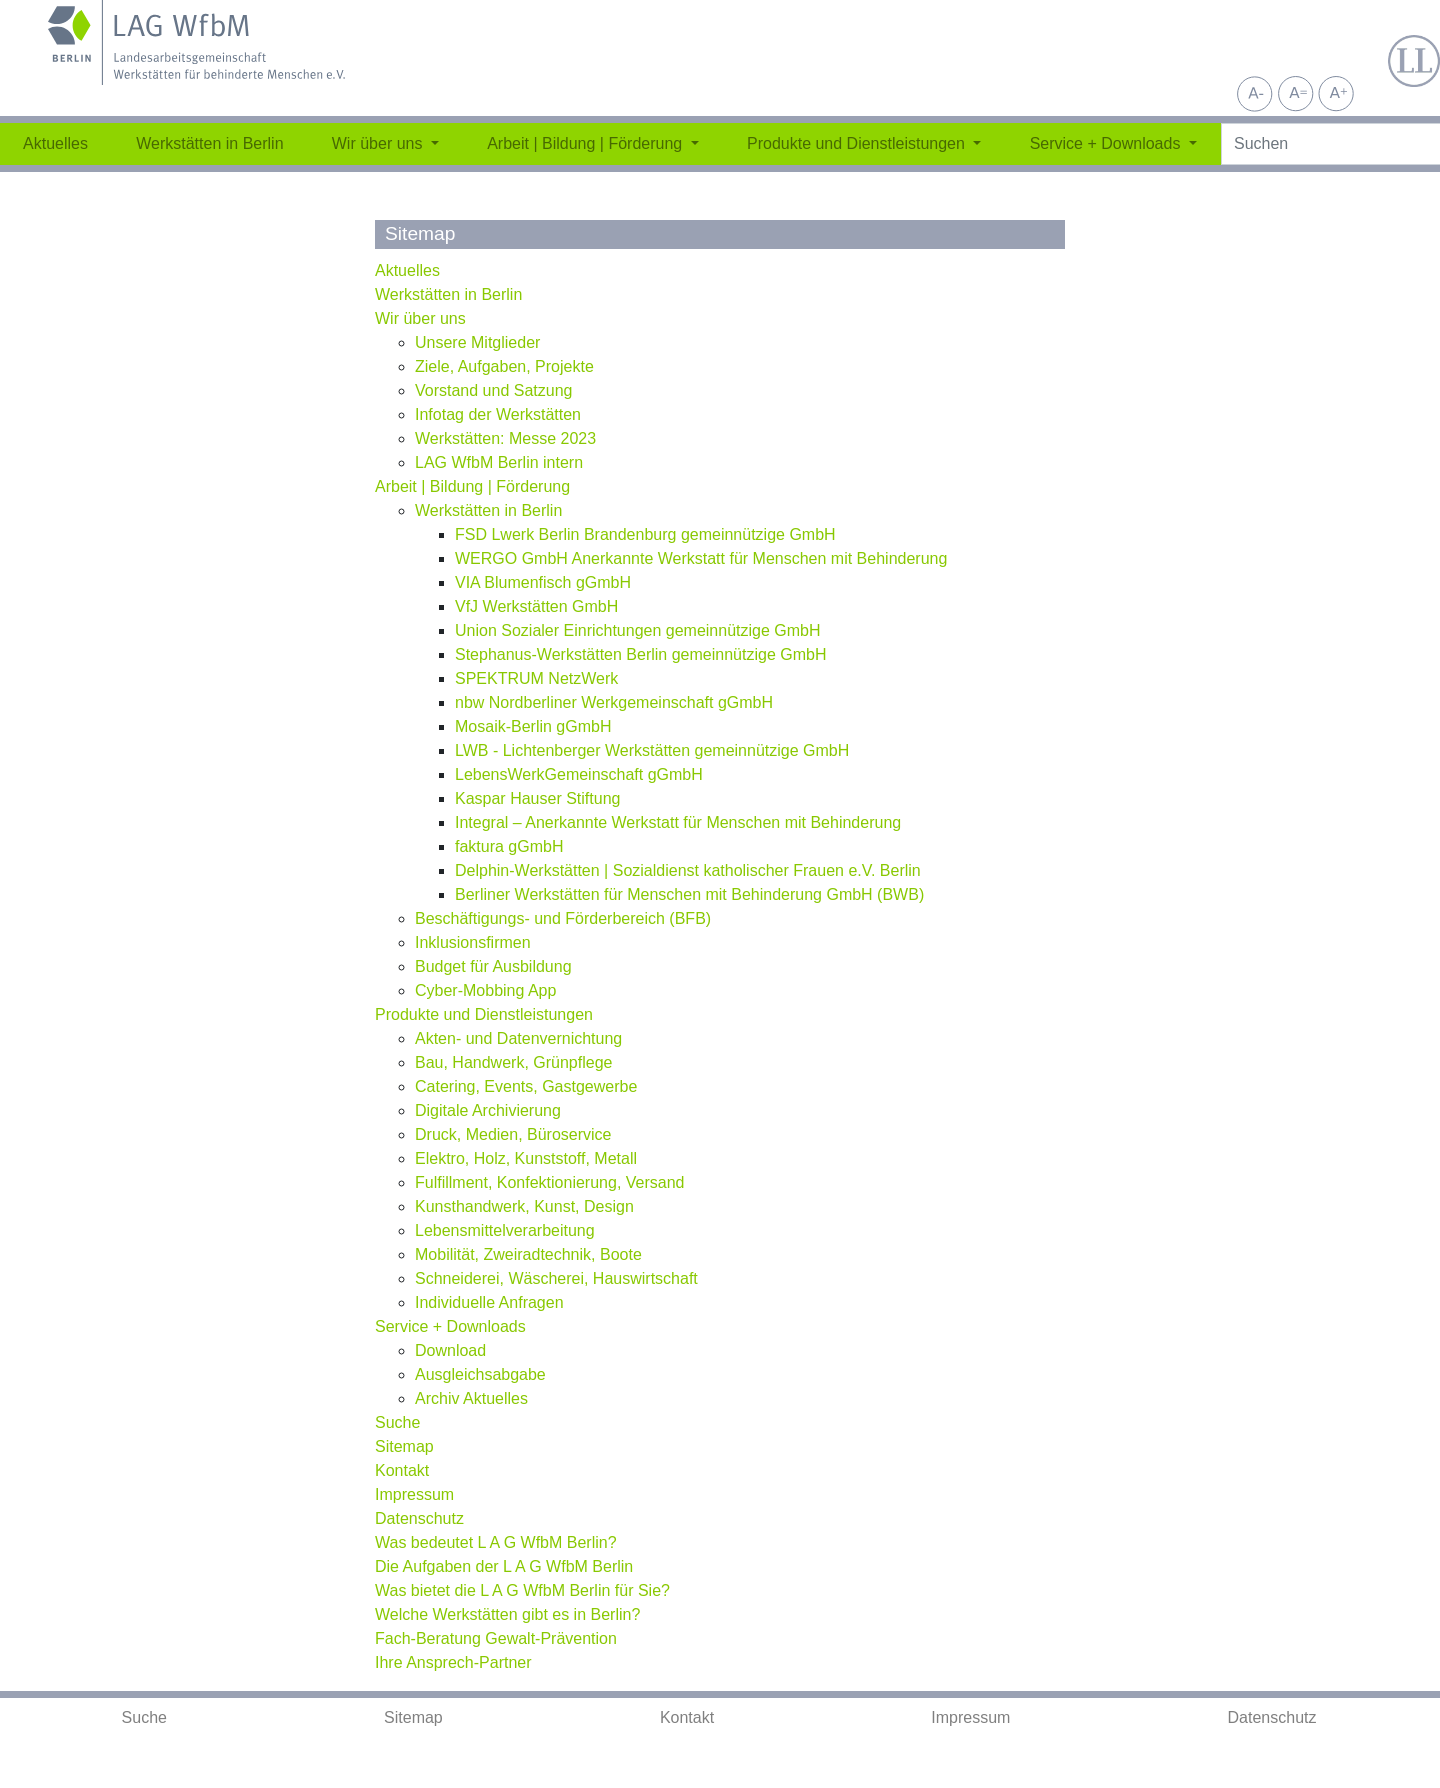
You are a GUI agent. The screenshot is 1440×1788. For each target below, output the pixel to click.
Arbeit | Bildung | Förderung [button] (587, 143)
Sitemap (413, 1717)
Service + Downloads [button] (1107, 143)
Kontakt (687, 1717)
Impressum (970, 1717)
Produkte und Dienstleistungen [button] (858, 143)
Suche (144, 1717)
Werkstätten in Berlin (209, 143)
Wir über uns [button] (379, 143)
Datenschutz (1272, 1717)
